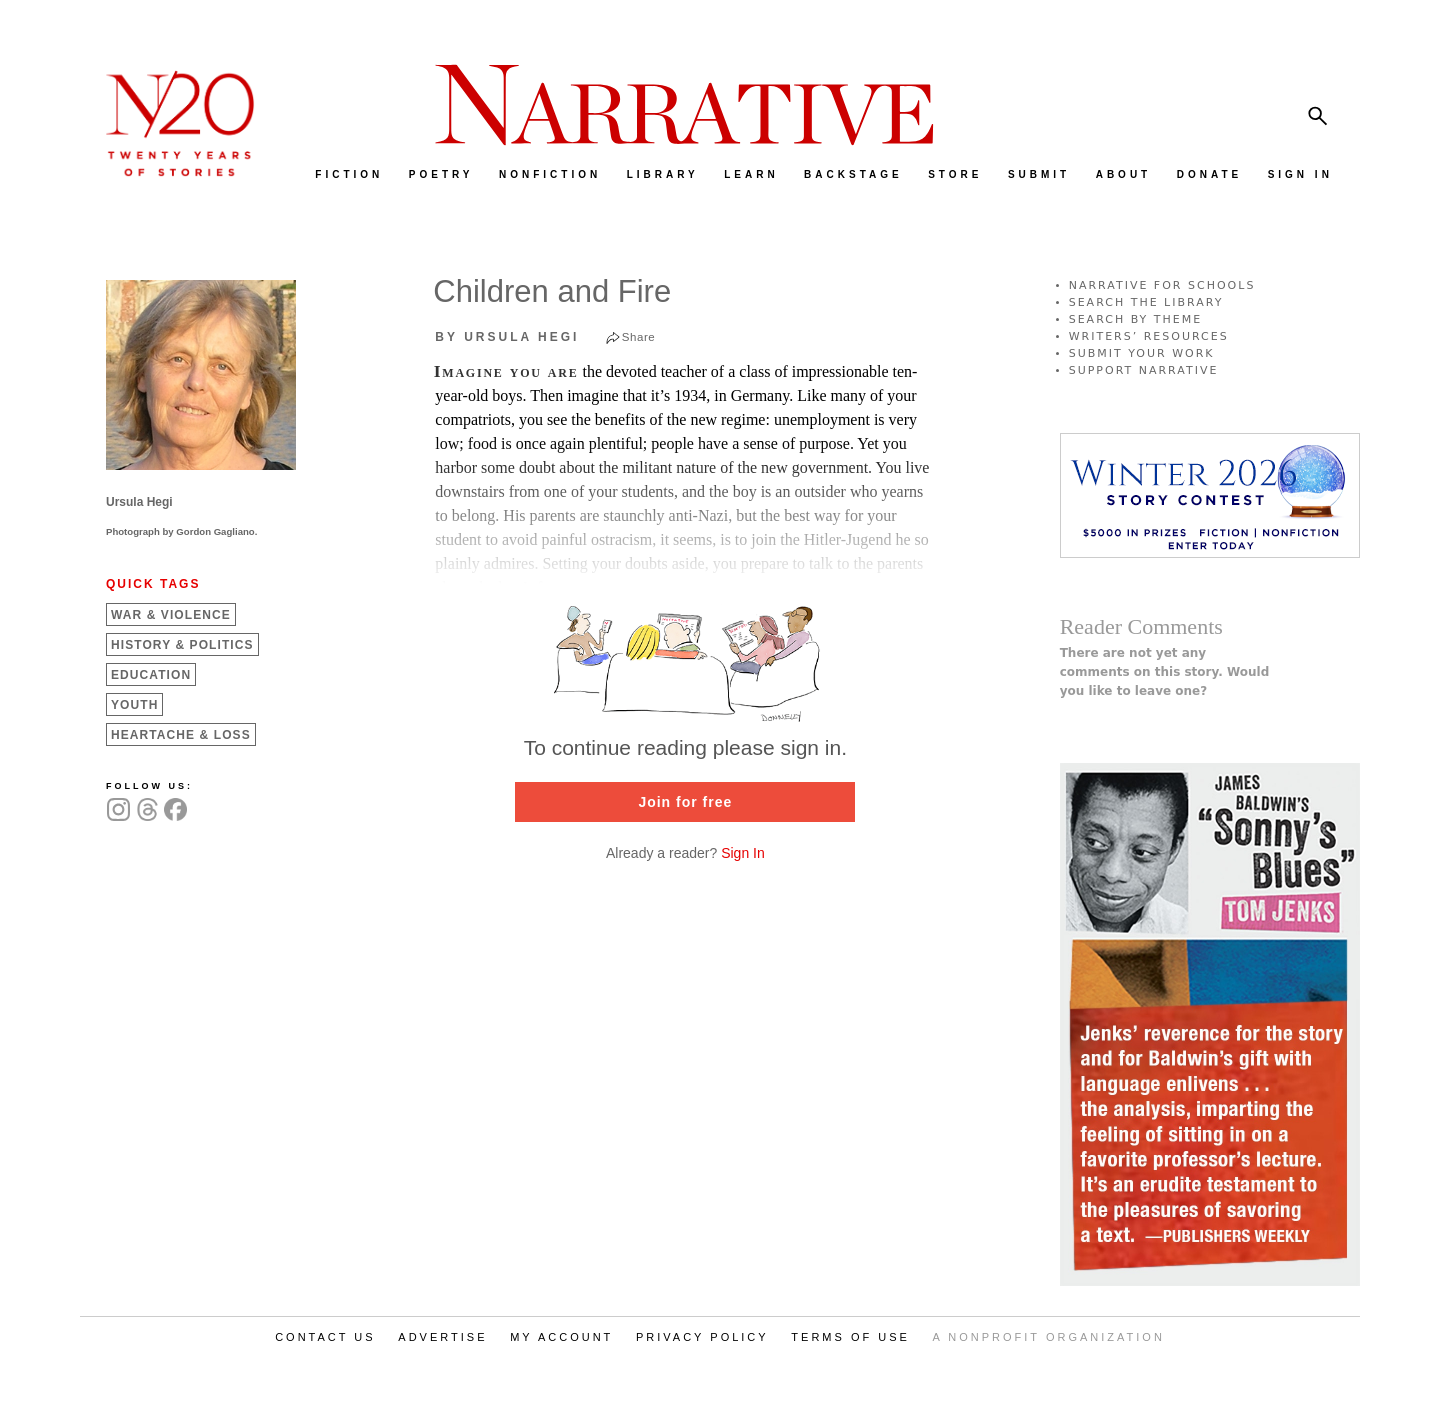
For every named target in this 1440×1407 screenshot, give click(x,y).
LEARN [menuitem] (751, 174)
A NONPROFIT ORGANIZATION (1049, 1337)
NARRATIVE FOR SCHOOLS (1162, 285)
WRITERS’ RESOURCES (1149, 336)
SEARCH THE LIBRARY (1146, 302)
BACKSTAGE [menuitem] (853, 174)
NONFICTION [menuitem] (550, 174)
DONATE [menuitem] (1209, 174)
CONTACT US (325, 1337)
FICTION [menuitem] (349, 174)
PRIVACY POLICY (702, 1337)
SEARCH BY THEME (1136, 319)
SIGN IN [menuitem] (1300, 174)
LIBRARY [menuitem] (663, 174)
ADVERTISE (442, 1337)
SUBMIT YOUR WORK (1142, 353)
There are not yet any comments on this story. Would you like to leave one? (1165, 672)
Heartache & (181, 735)
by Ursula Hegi (507, 337)
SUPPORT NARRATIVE (1144, 370)
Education (151, 675)
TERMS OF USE (850, 1337)
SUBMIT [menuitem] (1039, 174)
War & (171, 615)
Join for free (685, 802)
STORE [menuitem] (955, 174)
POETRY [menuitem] (441, 174)
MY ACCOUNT (561, 1337)
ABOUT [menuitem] (1124, 174)
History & (182, 645)
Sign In (743, 853)
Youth (134, 705)
